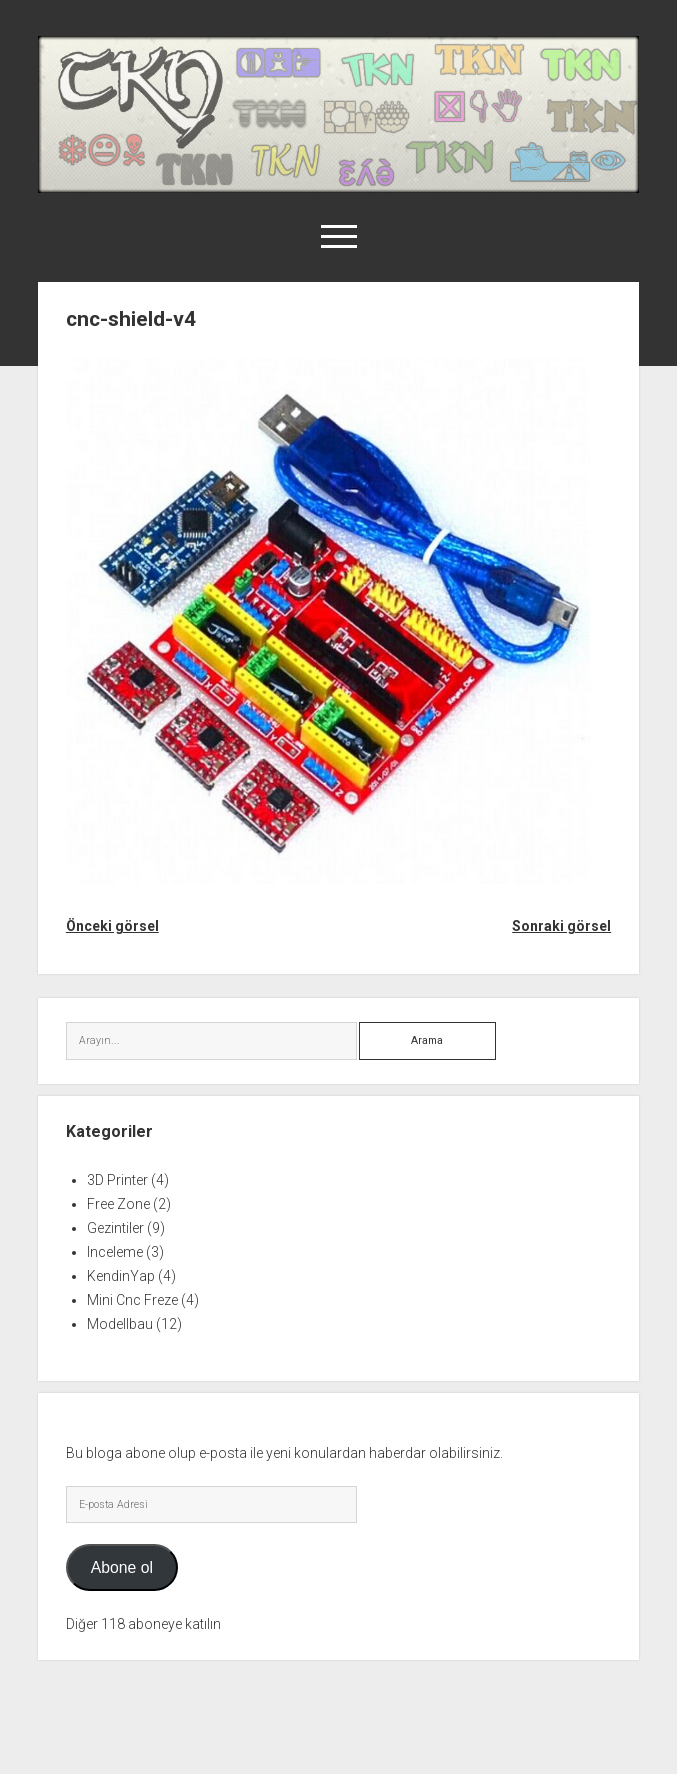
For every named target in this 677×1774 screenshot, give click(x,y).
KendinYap (121, 1276)
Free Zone (118, 1204)
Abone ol (122, 1567)
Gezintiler (115, 1228)
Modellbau (120, 1324)
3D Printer (117, 1180)
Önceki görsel (112, 926)
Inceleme (115, 1252)
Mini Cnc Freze (132, 1300)
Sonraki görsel (561, 926)
